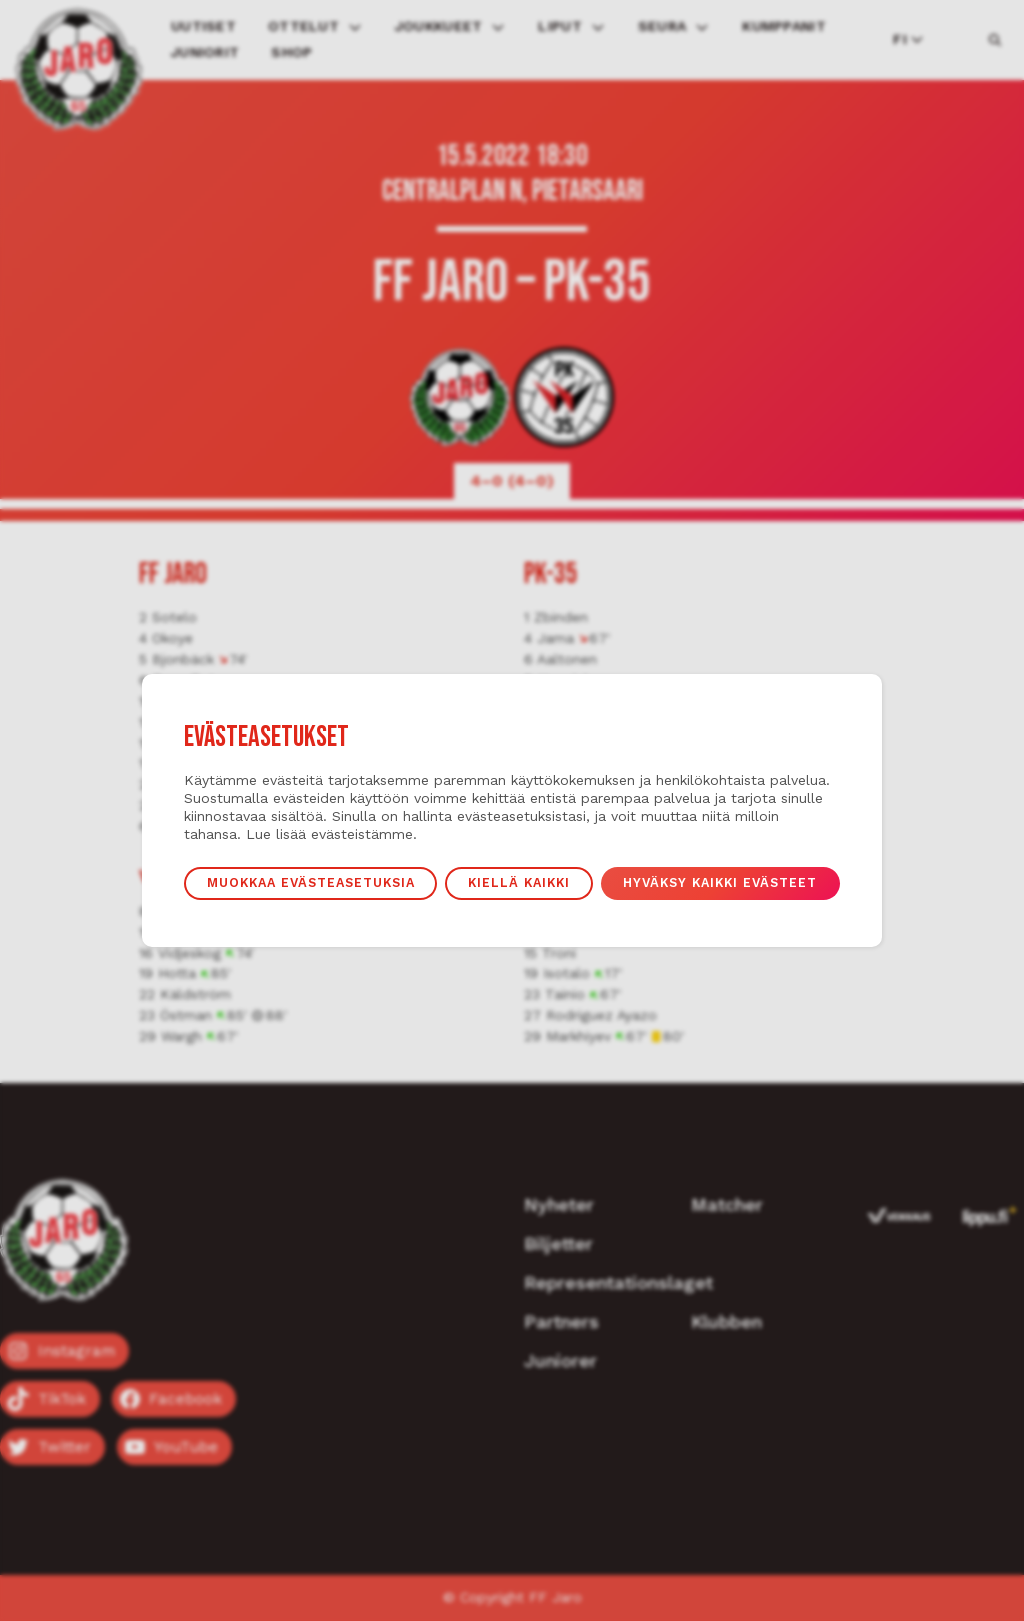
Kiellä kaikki (519, 882)
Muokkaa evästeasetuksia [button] (311, 882)
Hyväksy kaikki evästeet (720, 882)
